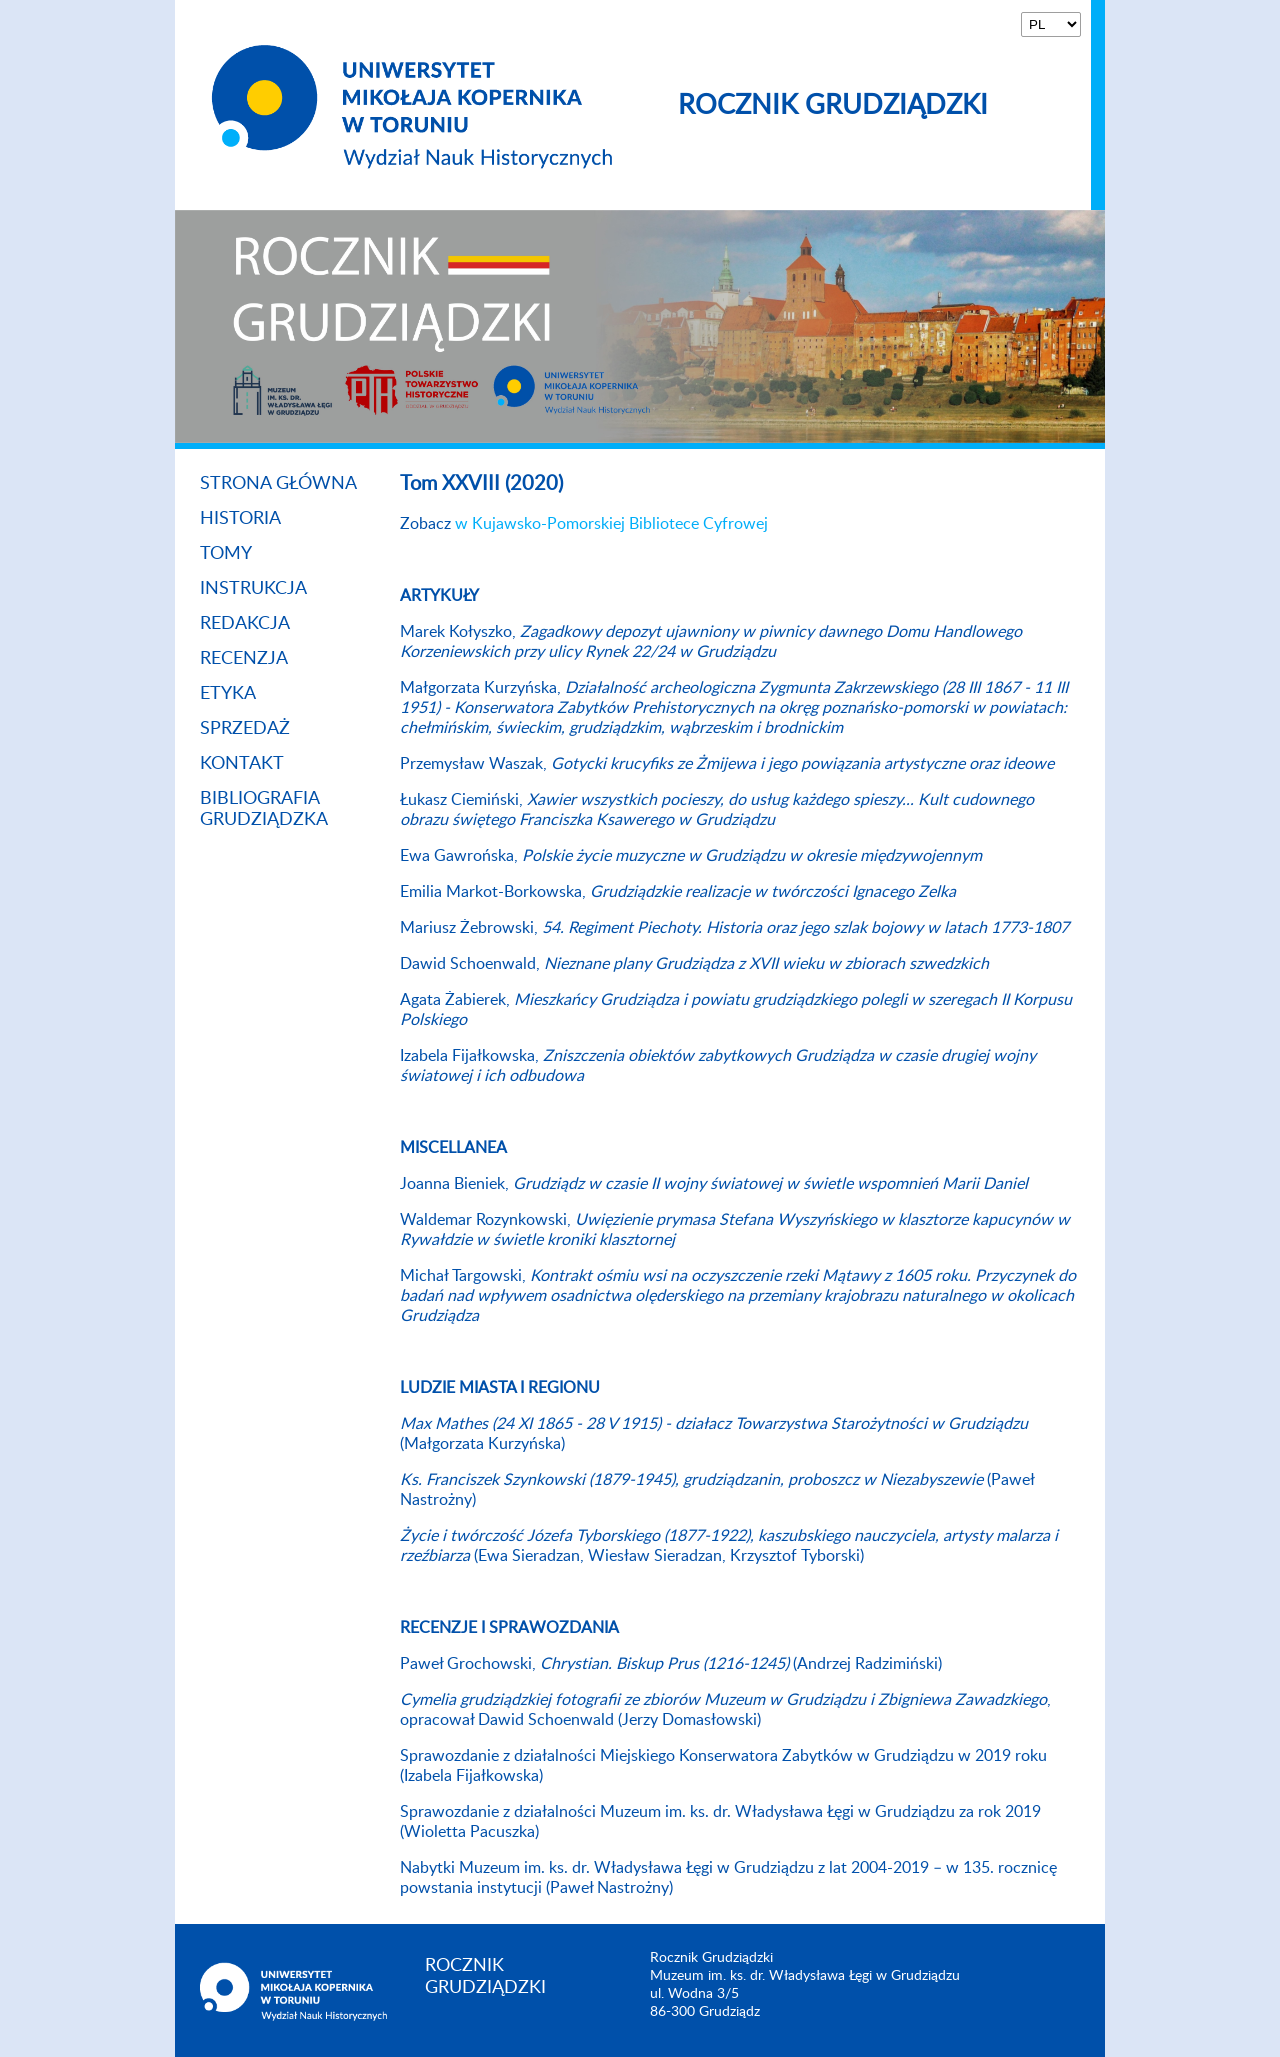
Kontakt (242, 764)
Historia (240, 519)
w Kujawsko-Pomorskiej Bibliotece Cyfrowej (611, 524)
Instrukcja (253, 589)
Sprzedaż (245, 729)
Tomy (226, 554)
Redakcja (245, 624)
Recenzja (244, 659)
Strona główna (278, 484)
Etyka (228, 694)
